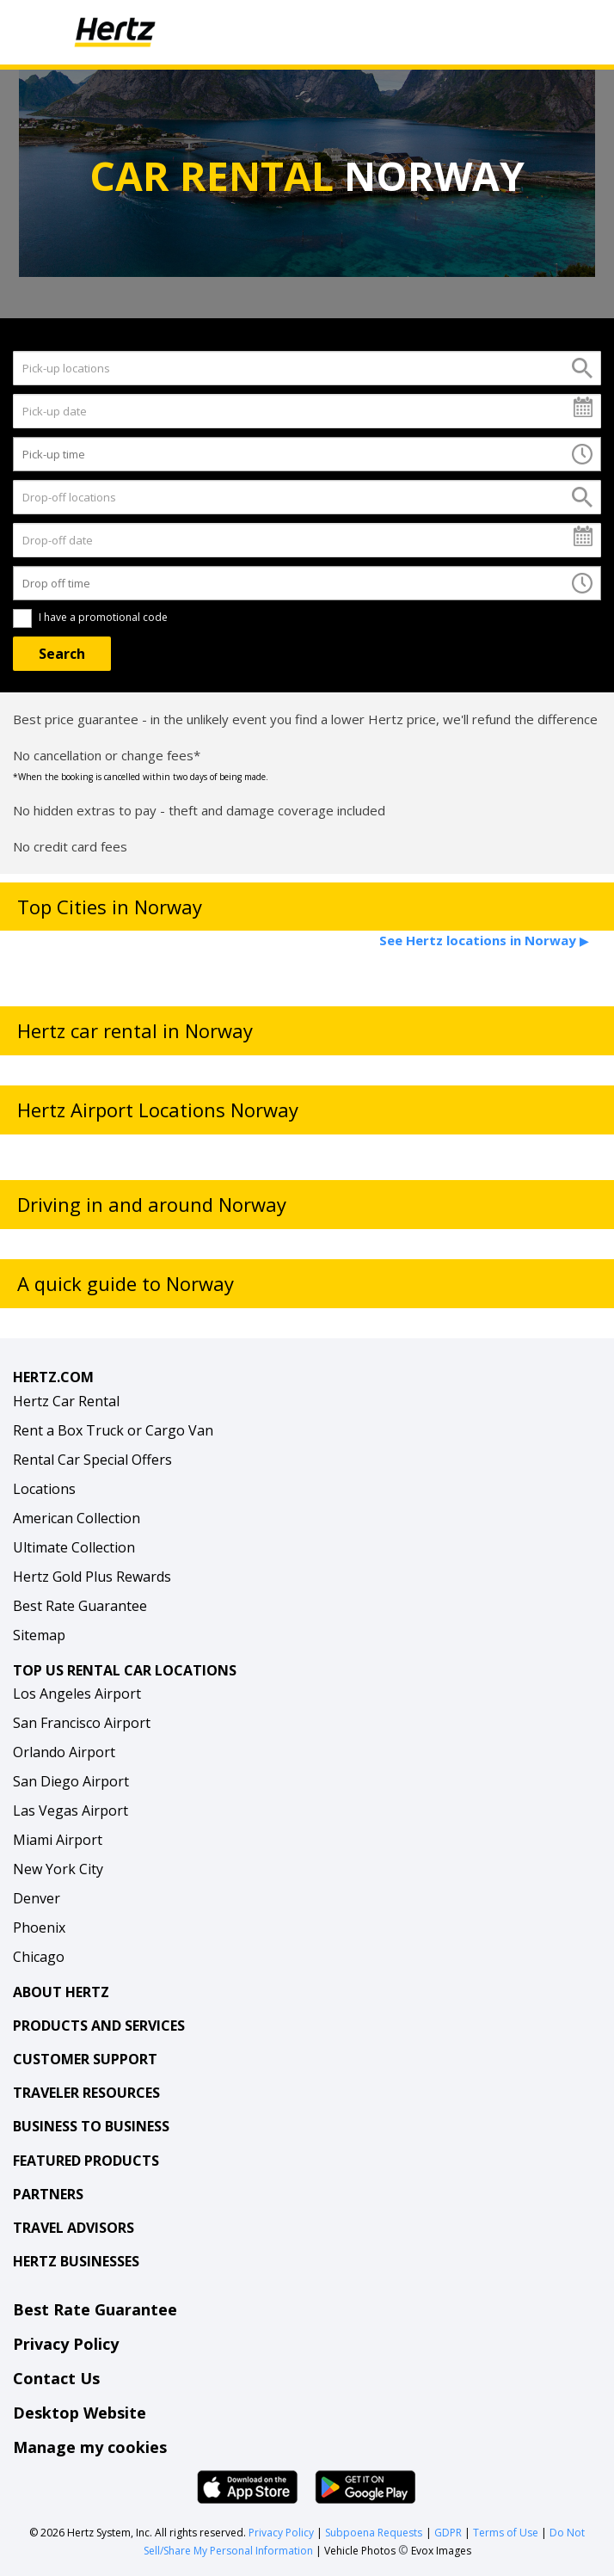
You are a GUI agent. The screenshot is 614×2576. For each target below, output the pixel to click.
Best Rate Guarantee (80, 1605)
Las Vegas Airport (70, 1810)
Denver (36, 1898)
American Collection (76, 1518)
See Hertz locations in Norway (483, 940)
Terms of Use (505, 2532)
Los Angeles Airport (77, 1693)
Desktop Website (79, 2412)
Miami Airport (57, 1839)
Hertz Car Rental (66, 1401)
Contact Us (56, 2378)
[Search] (62, 653)
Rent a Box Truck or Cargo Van (113, 1430)
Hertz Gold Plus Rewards (92, 1576)
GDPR (448, 2532)
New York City (58, 1869)
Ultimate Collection (74, 1547)
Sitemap (39, 1635)
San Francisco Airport (81, 1722)
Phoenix (39, 1927)
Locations (44, 1488)
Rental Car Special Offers (92, 1459)
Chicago (38, 1956)
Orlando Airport (64, 1752)
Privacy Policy (66, 2343)
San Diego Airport (71, 1781)
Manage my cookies (90, 2447)
